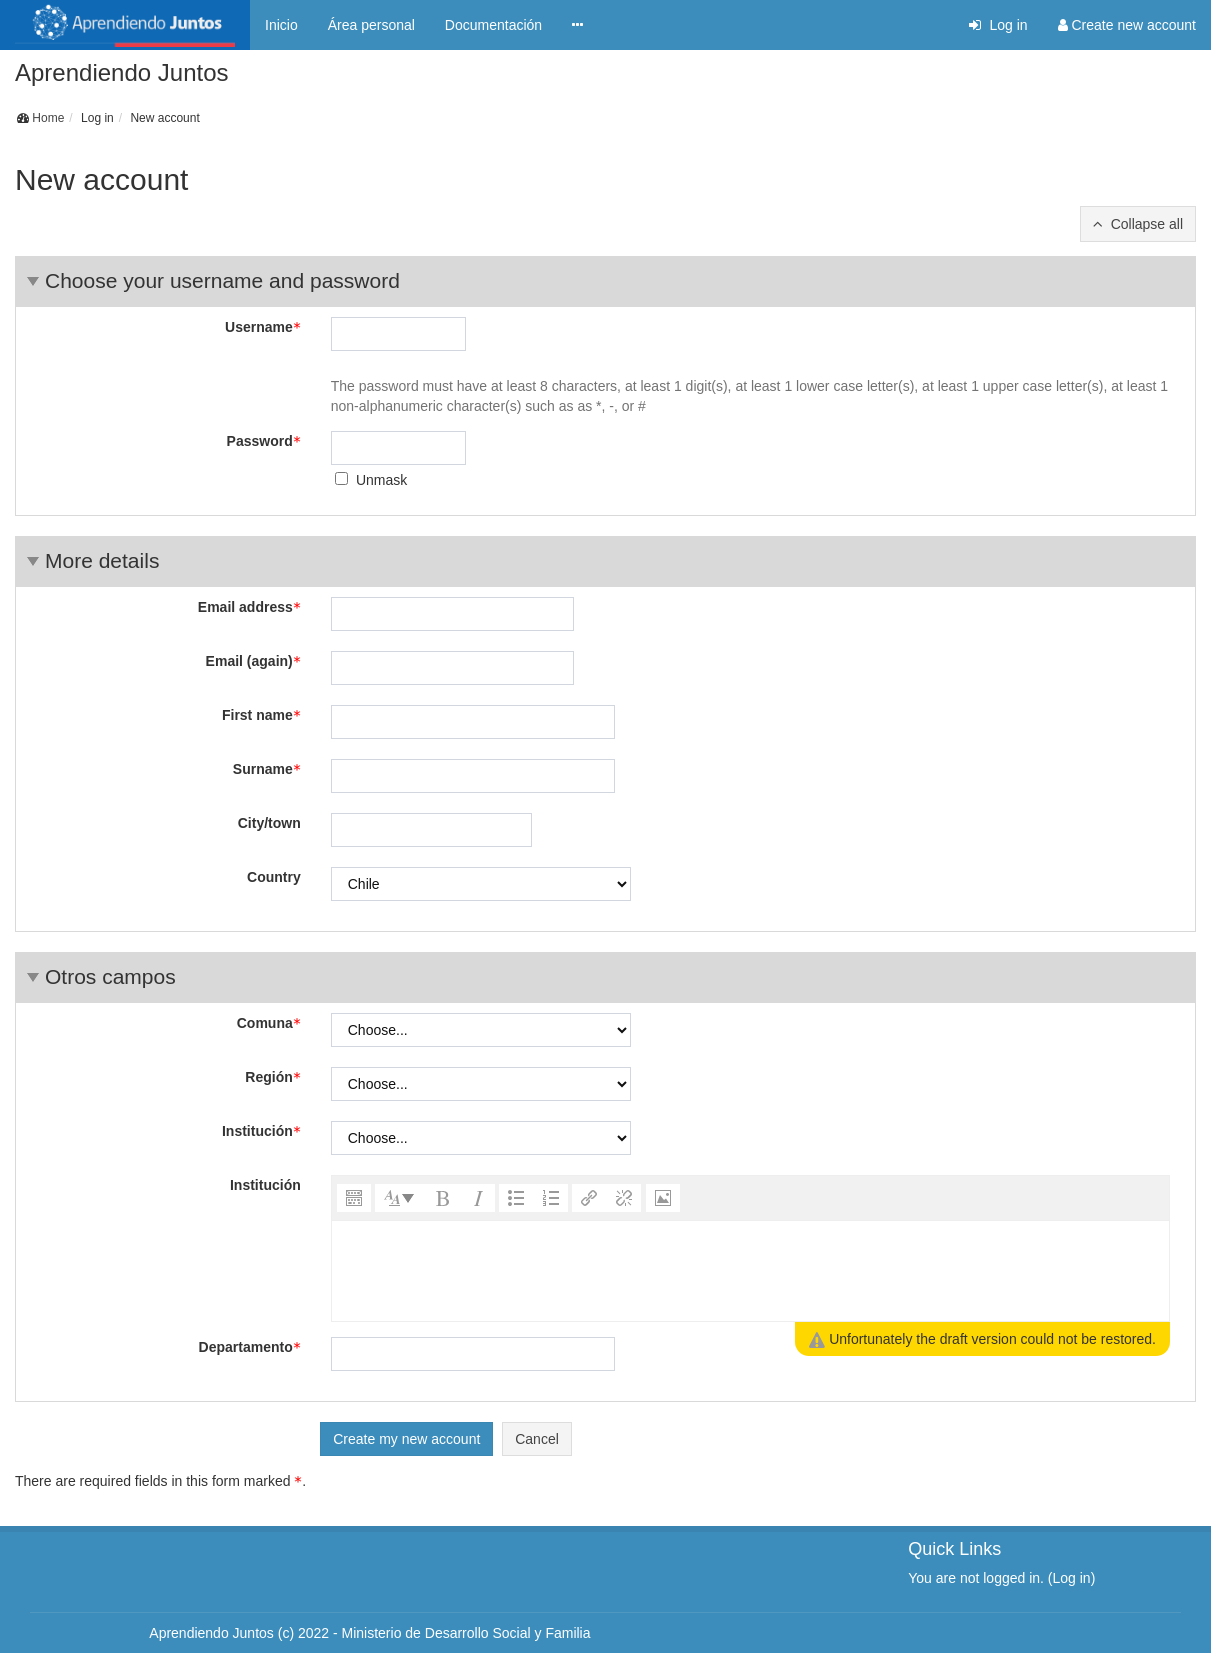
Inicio (281, 25)
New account (164, 118)
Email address (249, 607)
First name (261, 715)
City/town (269, 823)
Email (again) (253, 661)
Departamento (250, 1347)
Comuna (269, 1023)
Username (263, 327)
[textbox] (750, 1271)
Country (274, 877)
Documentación (493, 25)
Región (272, 1077)
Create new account (1127, 25)
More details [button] (102, 560)
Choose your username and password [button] (222, 280)
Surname (267, 769)
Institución (261, 1131)
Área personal (371, 25)
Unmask (381, 480)
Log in (998, 25)
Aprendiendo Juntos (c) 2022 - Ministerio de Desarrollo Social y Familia (369, 1633)
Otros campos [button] (110, 976)
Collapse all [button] (1147, 224)
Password (264, 441)
